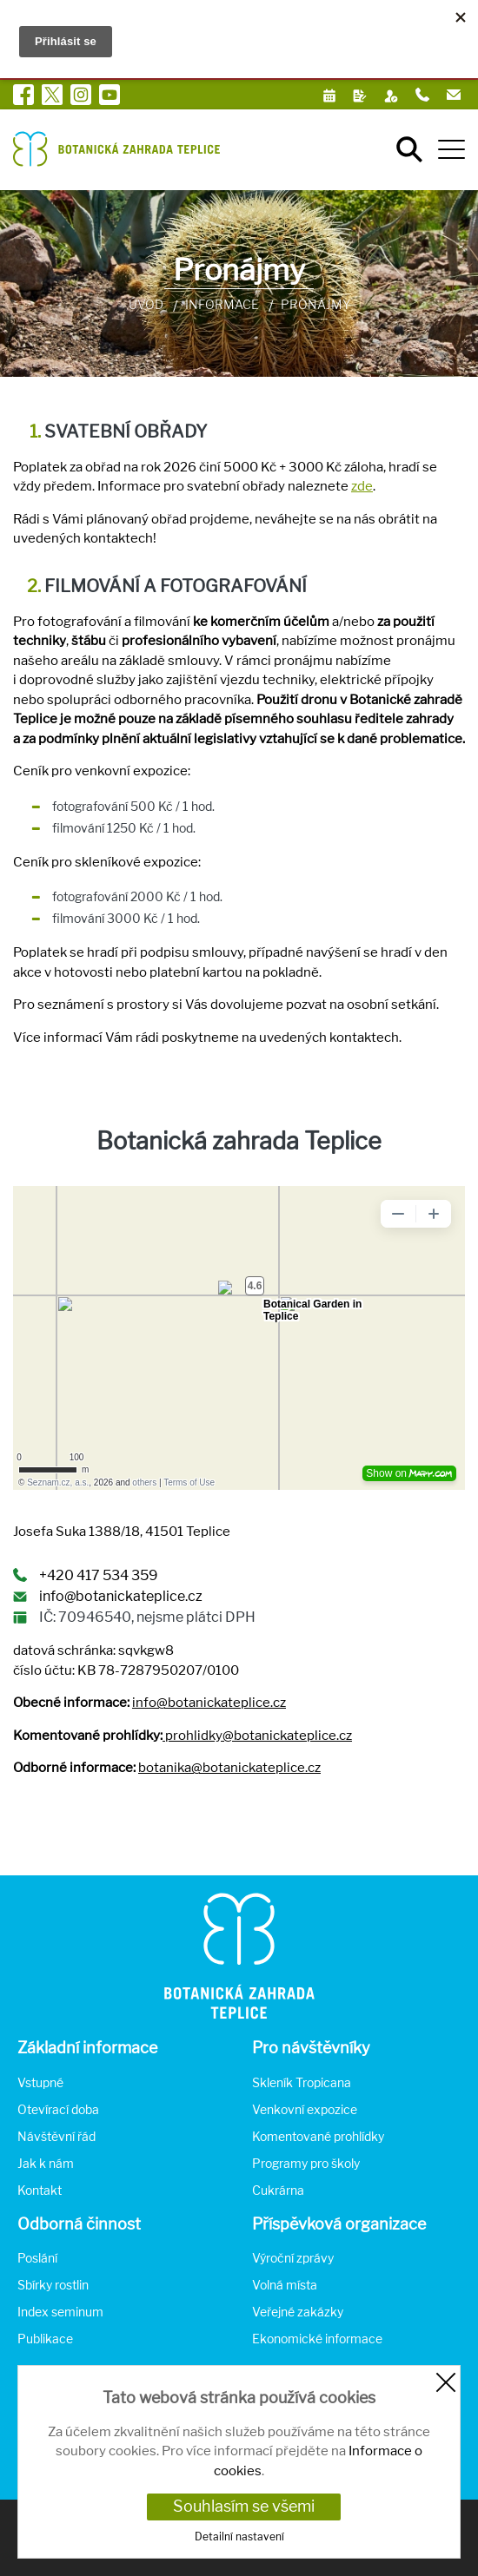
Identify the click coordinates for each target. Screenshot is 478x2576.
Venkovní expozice (304, 2109)
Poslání (37, 2257)
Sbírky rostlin (53, 2284)
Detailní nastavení (239, 2536)
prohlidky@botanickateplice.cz (258, 1735)
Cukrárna (278, 2190)
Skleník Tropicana (301, 2082)
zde (362, 486)
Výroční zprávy (293, 2257)
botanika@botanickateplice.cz (229, 1768)
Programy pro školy (306, 2163)
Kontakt (39, 2190)
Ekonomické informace (317, 2338)
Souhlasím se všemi (244, 2506)
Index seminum (60, 2311)
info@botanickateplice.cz (120, 1596)
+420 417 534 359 (98, 1575)
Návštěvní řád (56, 2136)
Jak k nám (45, 2163)
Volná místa (284, 2284)
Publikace (45, 2338)
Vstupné (40, 2082)
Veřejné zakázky (297, 2311)
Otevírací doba (58, 2109)
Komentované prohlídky (318, 2136)
